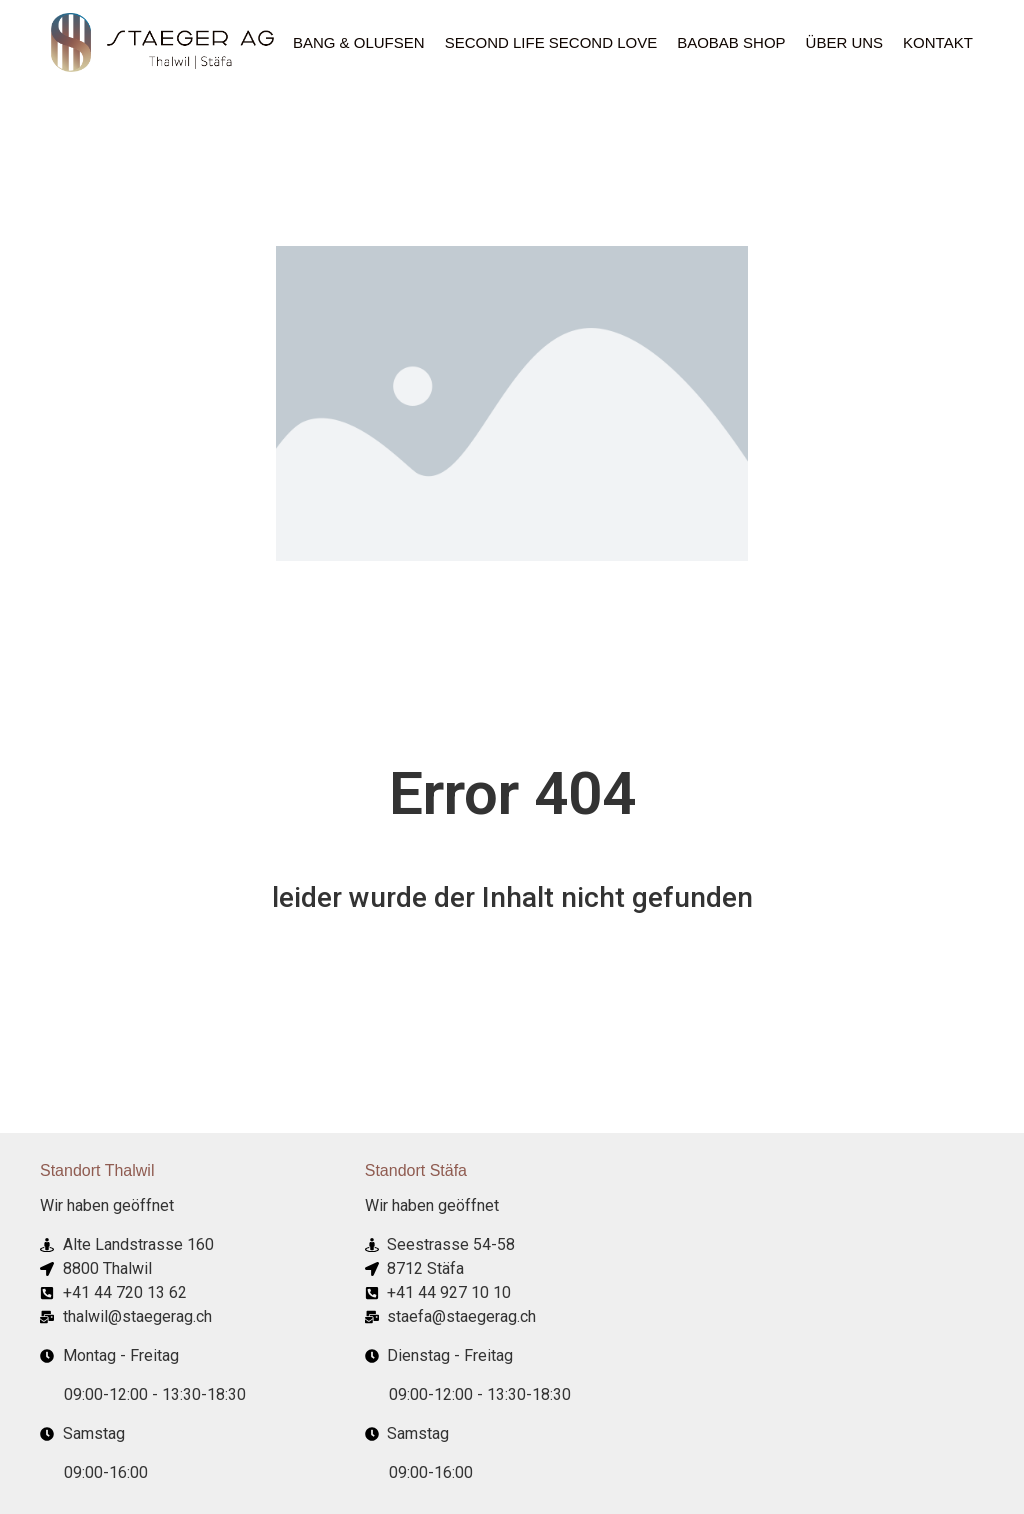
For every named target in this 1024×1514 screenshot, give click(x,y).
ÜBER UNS (845, 42)
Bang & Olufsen (359, 42)
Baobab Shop (731, 42)
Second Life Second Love (551, 42)
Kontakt (938, 42)
